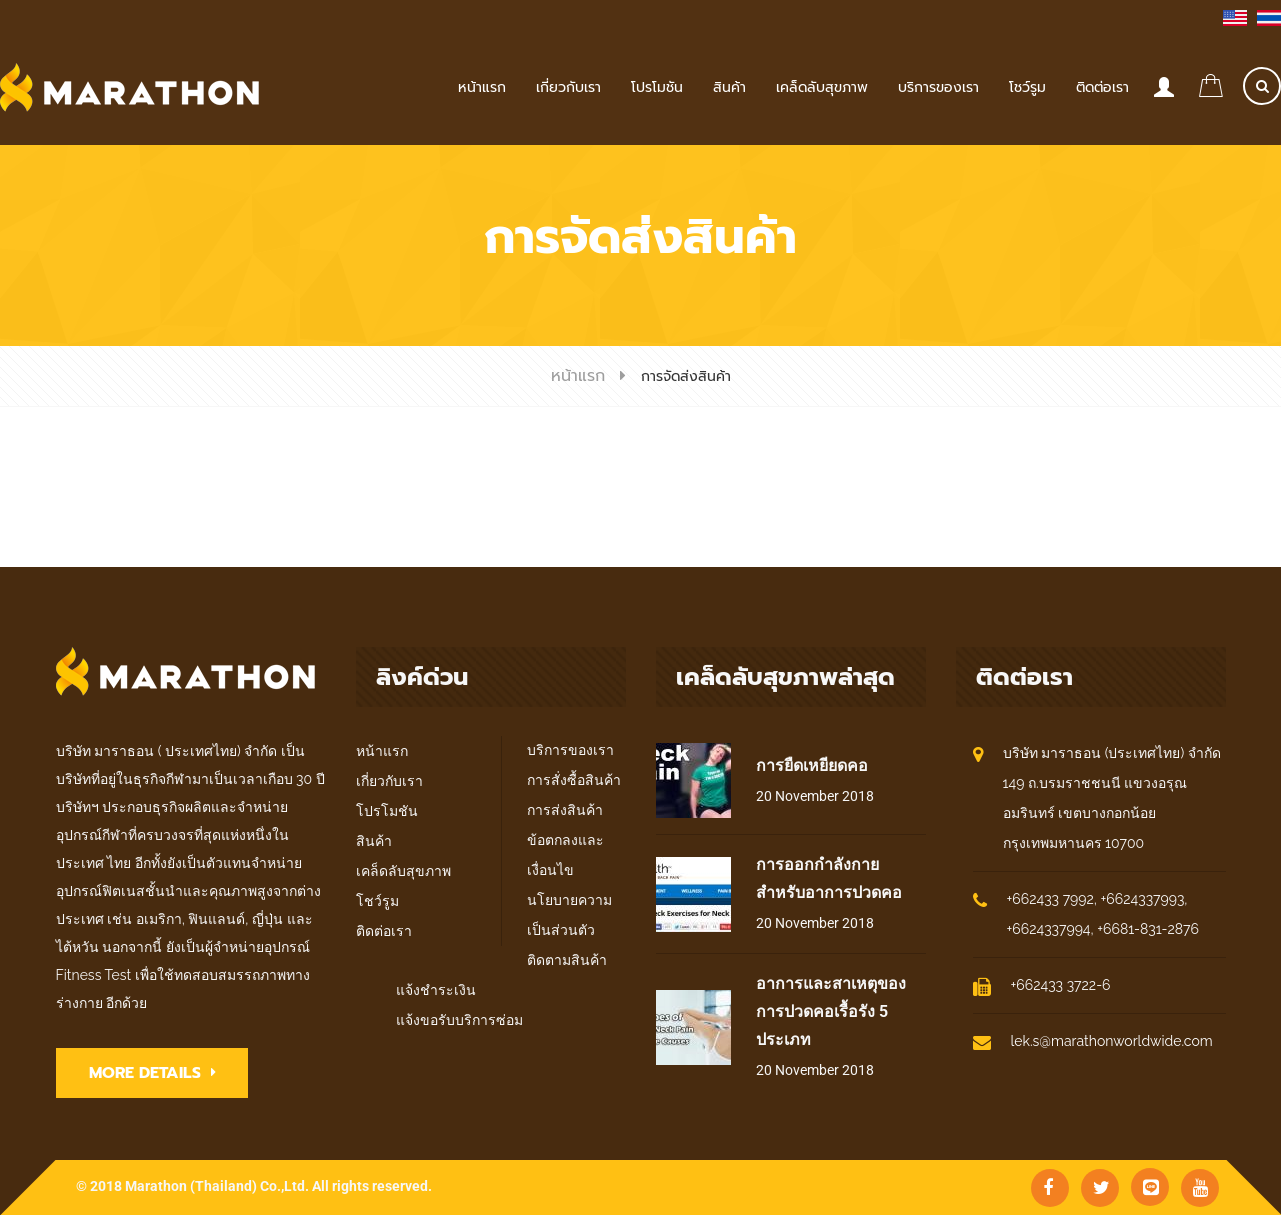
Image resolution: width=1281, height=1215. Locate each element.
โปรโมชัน (387, 811)
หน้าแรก (578, 376)
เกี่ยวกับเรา (389, 781)
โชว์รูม (377, 901)
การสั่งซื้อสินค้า (574, 780)
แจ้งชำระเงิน (436, 990)
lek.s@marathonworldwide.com (1112, 1041)
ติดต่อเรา (384, 931)
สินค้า (374, 841)
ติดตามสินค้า (567, 960)
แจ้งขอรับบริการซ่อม (459, 1020)
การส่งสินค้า (565, 810)
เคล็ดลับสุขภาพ (403, 871)
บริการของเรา (570, 750)
